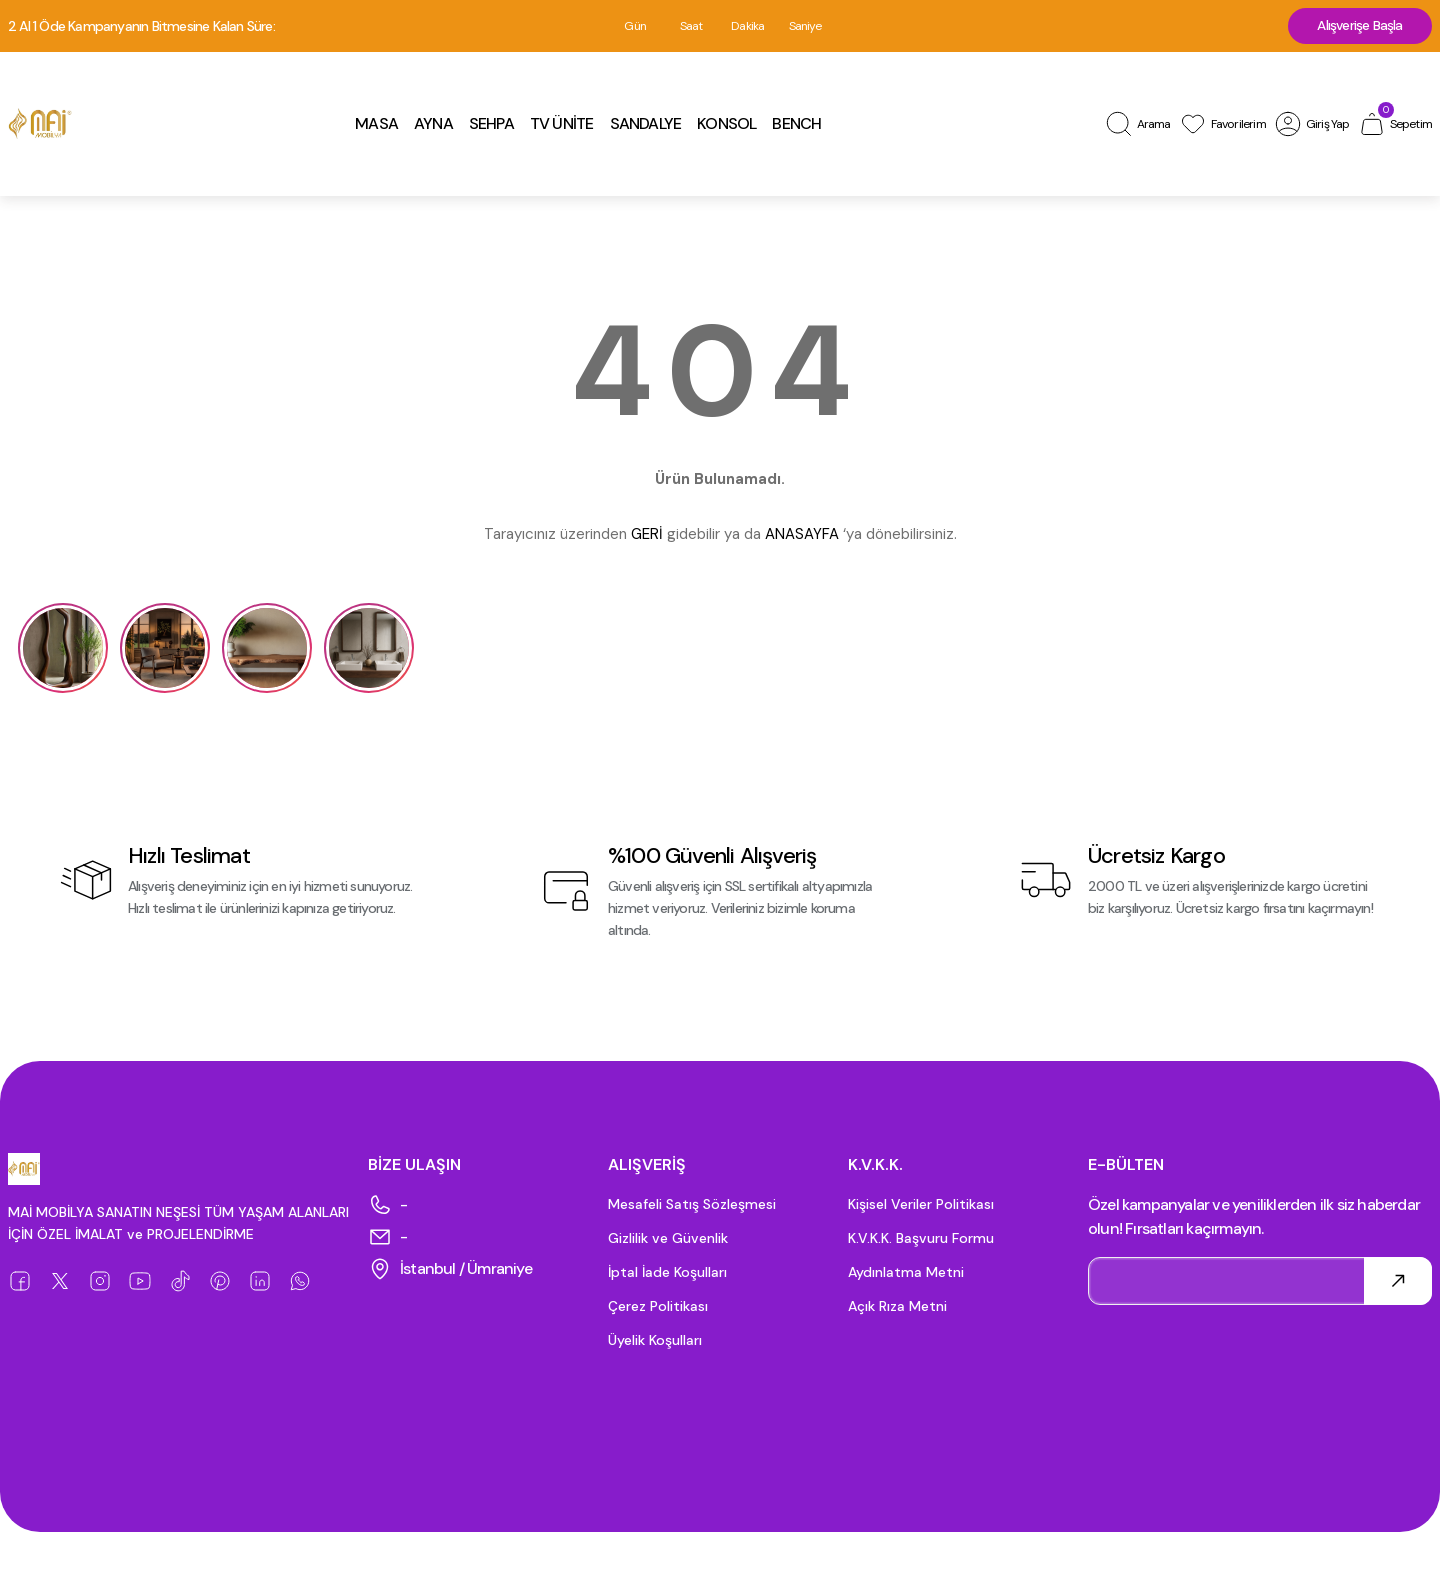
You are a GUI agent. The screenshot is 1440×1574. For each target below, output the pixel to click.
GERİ (647, 536)
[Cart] (1395, 126)
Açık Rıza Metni (897, 1308)
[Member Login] (1312, 126)
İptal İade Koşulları (667, 1274)
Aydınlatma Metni (906, 1274)
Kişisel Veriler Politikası (921, 1206)
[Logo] (40, 126)
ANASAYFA (802, 536)
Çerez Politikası (658, 1308)
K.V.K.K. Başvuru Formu (921, 1240)
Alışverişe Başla (1357, 27)
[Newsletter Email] (1260, 1283)
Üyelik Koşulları (655, 1342)
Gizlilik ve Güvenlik (668, 1240)
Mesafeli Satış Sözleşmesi (692, 1206)
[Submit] (1398, 1283)
